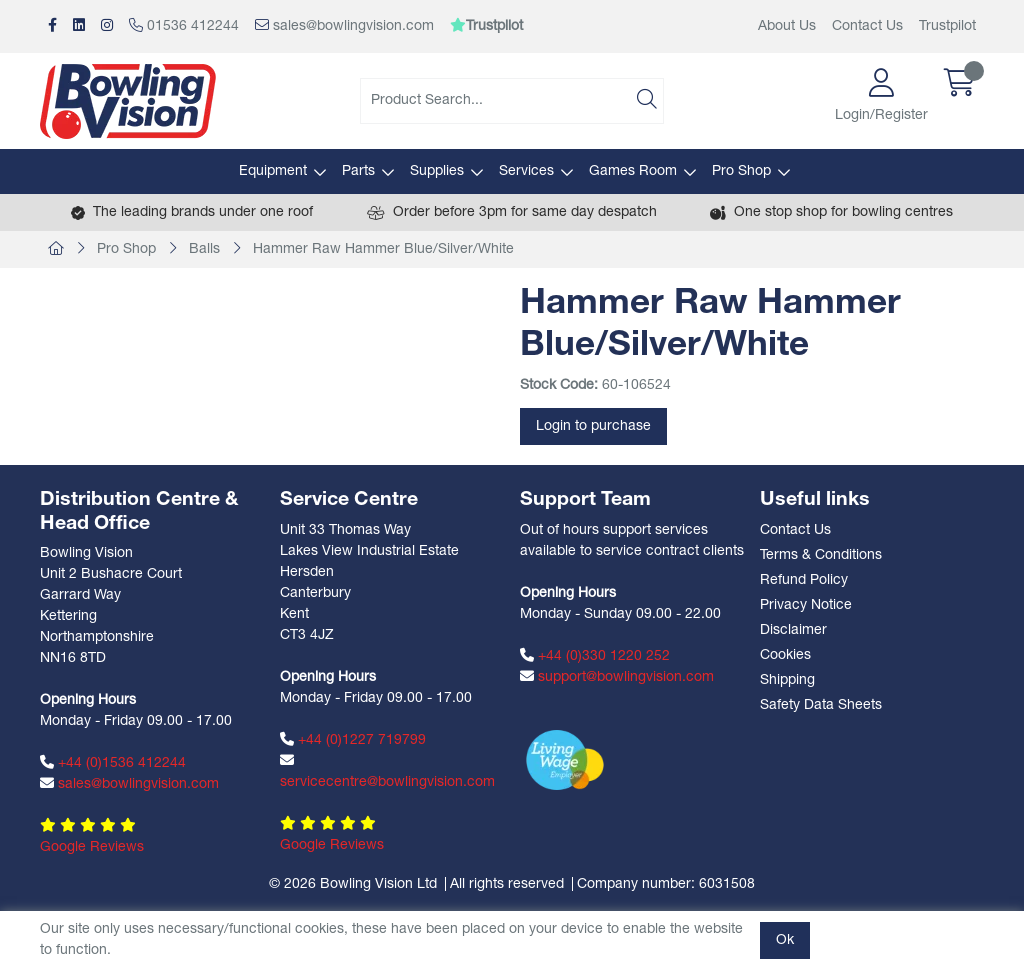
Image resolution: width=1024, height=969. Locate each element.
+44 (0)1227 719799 (353, 740)
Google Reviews (92, 847)
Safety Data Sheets (821, 705)
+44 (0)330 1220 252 (595, 656)
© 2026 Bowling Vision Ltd (353, 884)
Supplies (437, 171)
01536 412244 (184, 26)
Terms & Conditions (821, 555)
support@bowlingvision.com (617, 677)
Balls (204, 249)
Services (526, 171)
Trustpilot (947, 26)
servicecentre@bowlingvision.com (387, 771)
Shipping (787, 680)
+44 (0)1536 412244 (113, 763)
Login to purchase (593, 426)
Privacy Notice (806, 605)
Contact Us (867, 26)
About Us (787, 26)
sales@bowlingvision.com (344, 26)
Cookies (785, 655)
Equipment (273, 171)
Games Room (633, 171)
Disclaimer (793, 630)
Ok (785, 940)
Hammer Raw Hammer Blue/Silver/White (383, 249)
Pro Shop (741, 171)
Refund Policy (804, 580)
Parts (358, 171)
